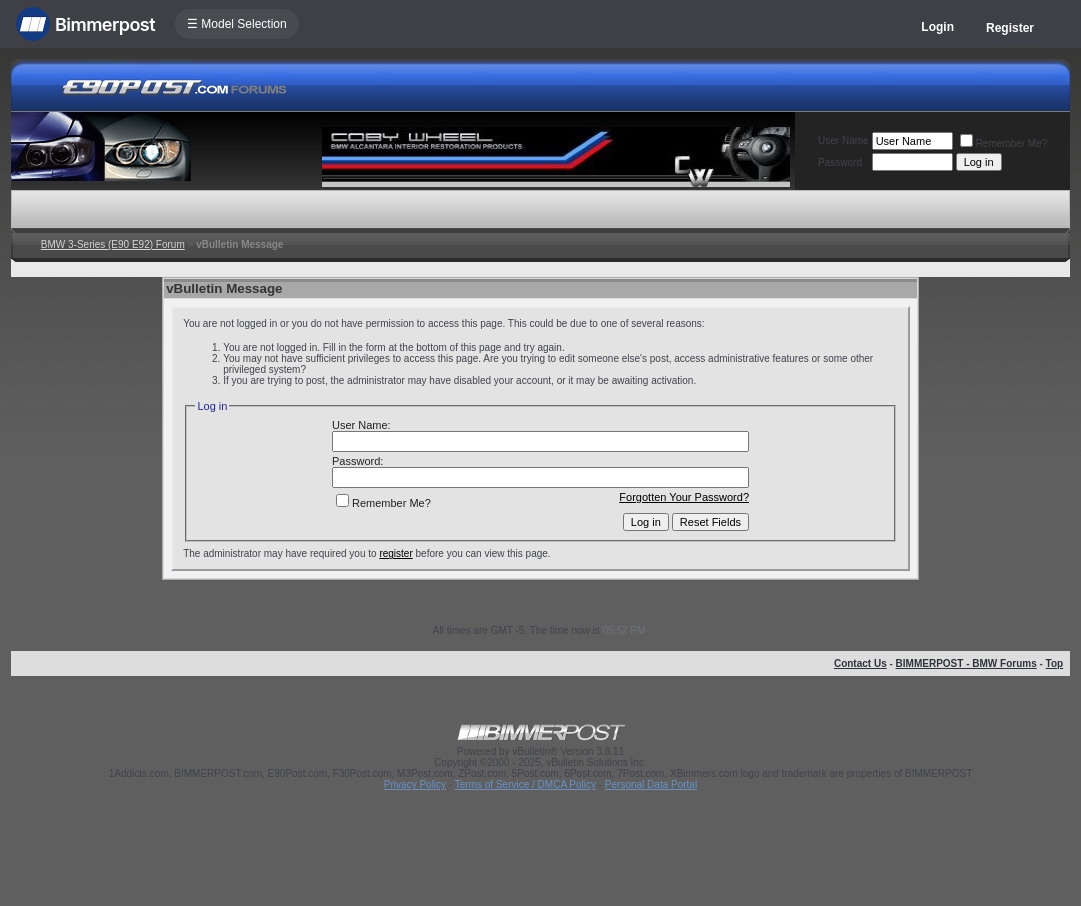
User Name (843, 140)
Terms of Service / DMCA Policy (525, 784)
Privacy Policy (415, 784)
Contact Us (860, 663)
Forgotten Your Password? (684, 497)
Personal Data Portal (651, 784)
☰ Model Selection (237, 24)
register (395, 553)
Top (1055, 663)
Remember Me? (1004, 143)
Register (1010, 28)
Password (840, 162)
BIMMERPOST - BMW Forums (966, 663)
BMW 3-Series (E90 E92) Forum (113, 244)
